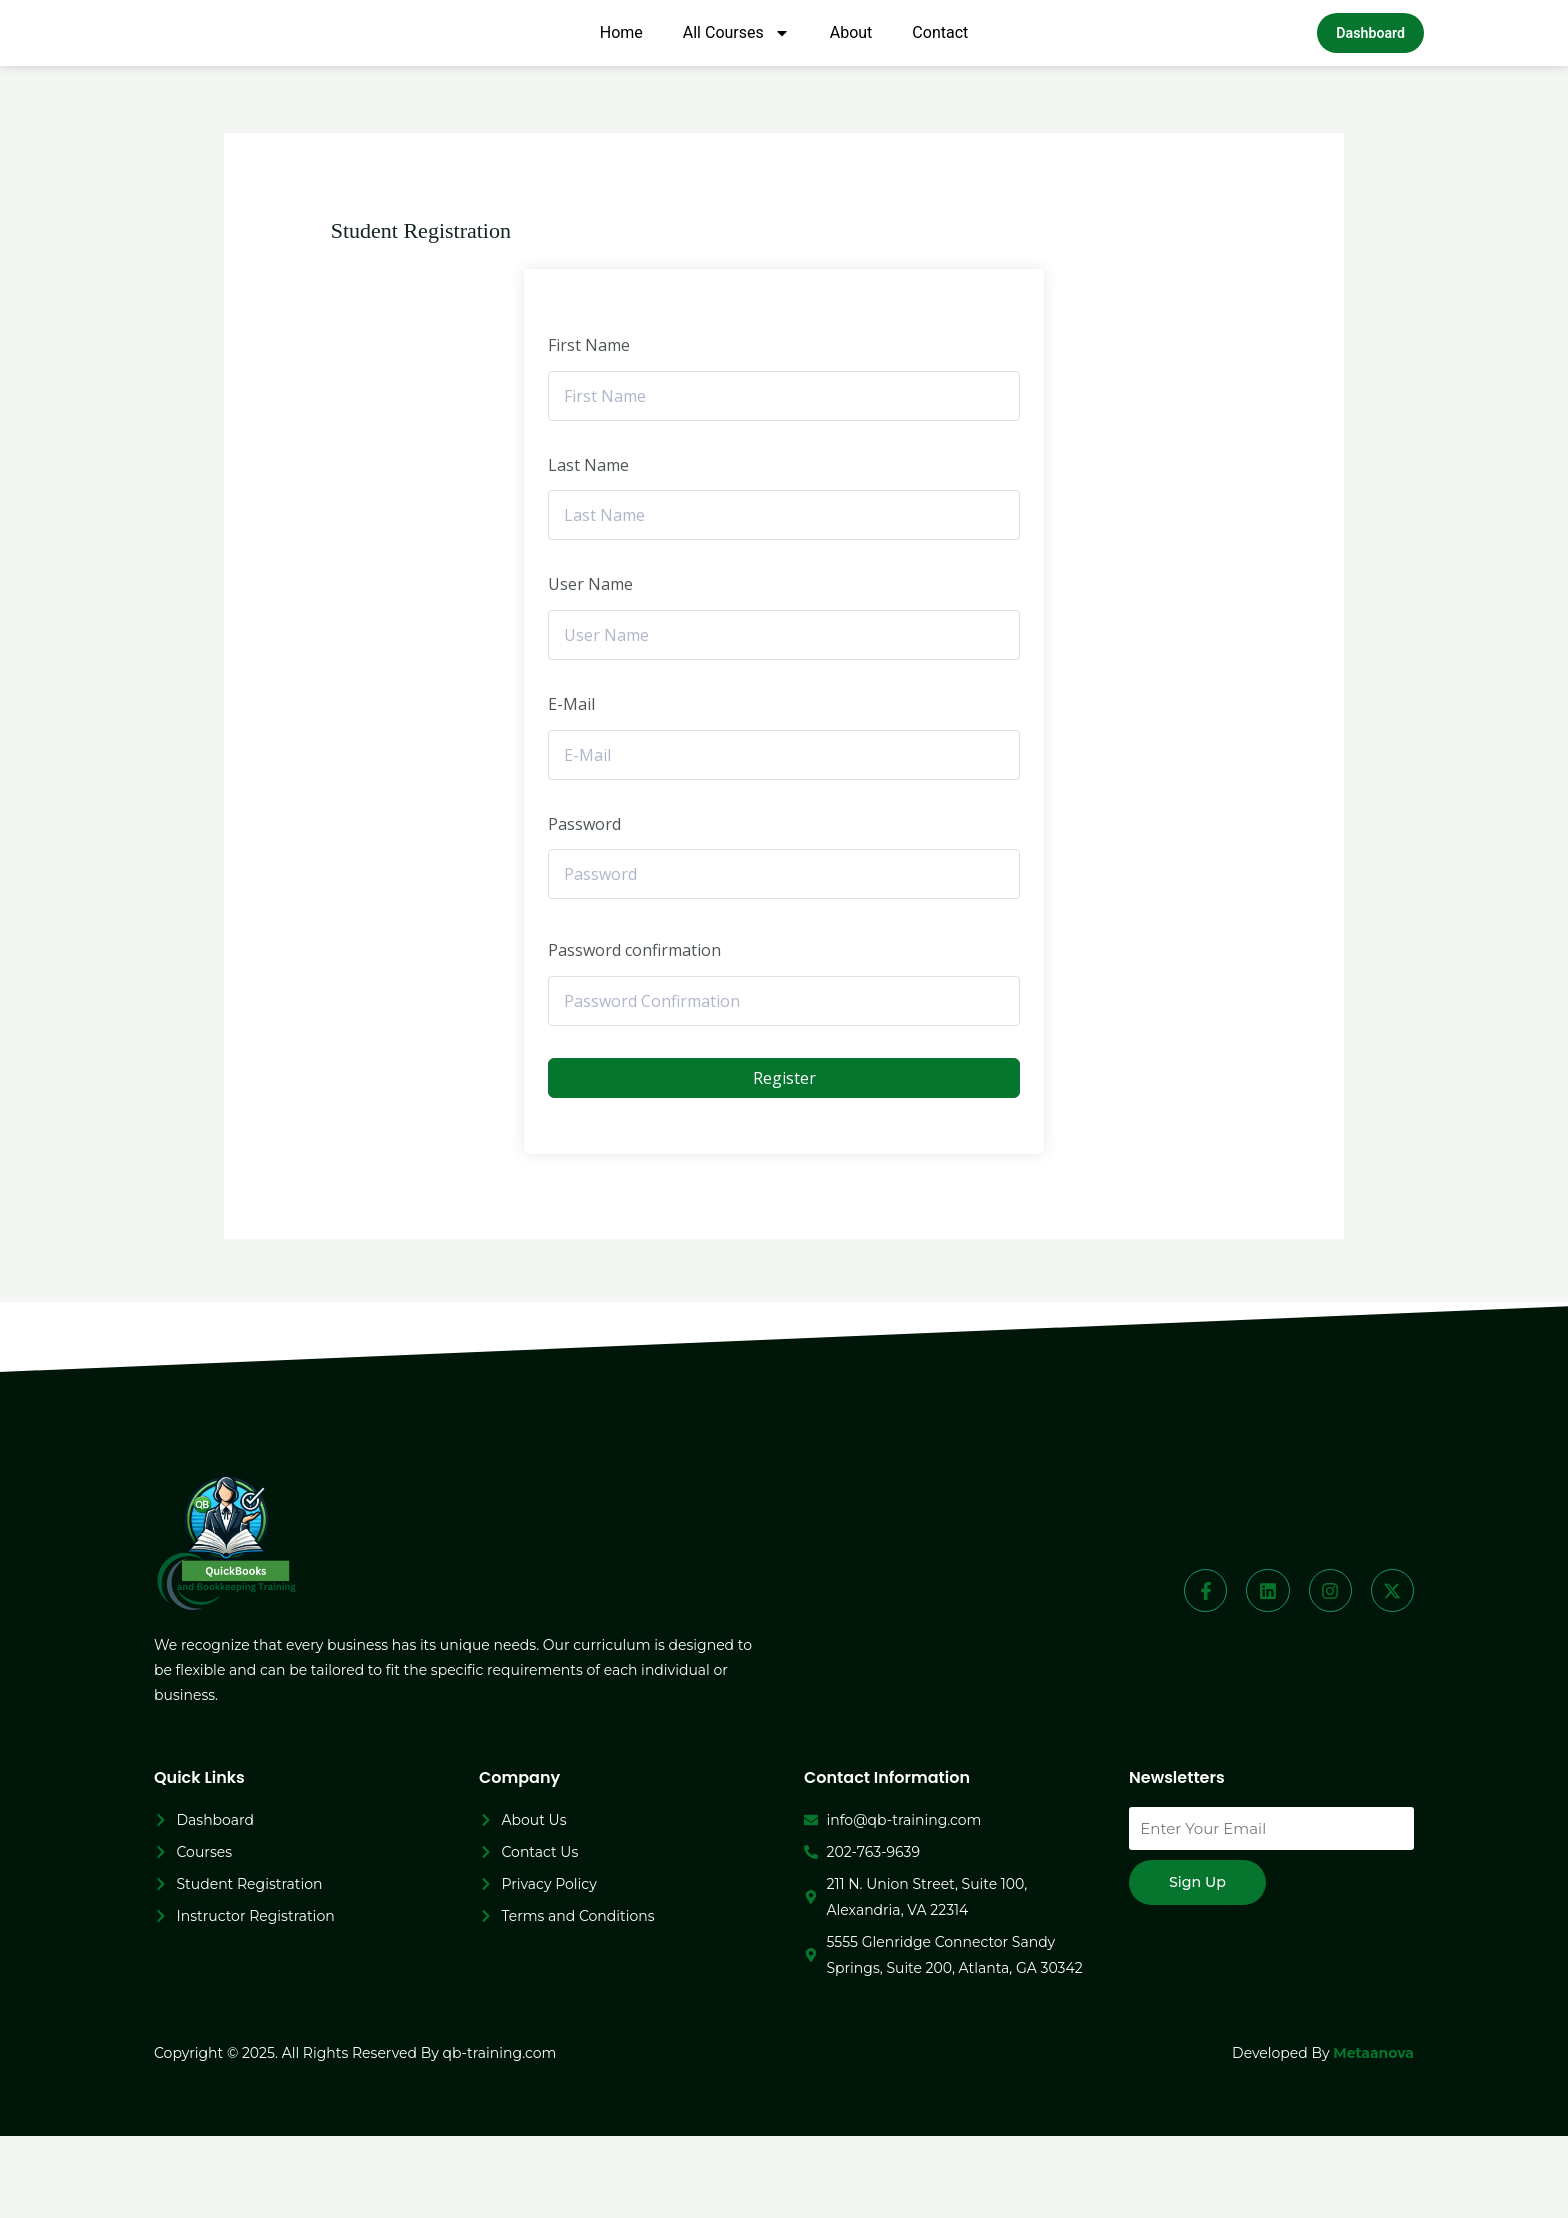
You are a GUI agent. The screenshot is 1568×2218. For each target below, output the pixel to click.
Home (621, 75)
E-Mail (571, 786)
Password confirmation (634, 1032)
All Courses (736, 76)
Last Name (588, 547)
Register (784, 1160)
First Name (589, 427)
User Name (590, 666)
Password (584, 906)
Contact (940, 75)
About (851, 75)
